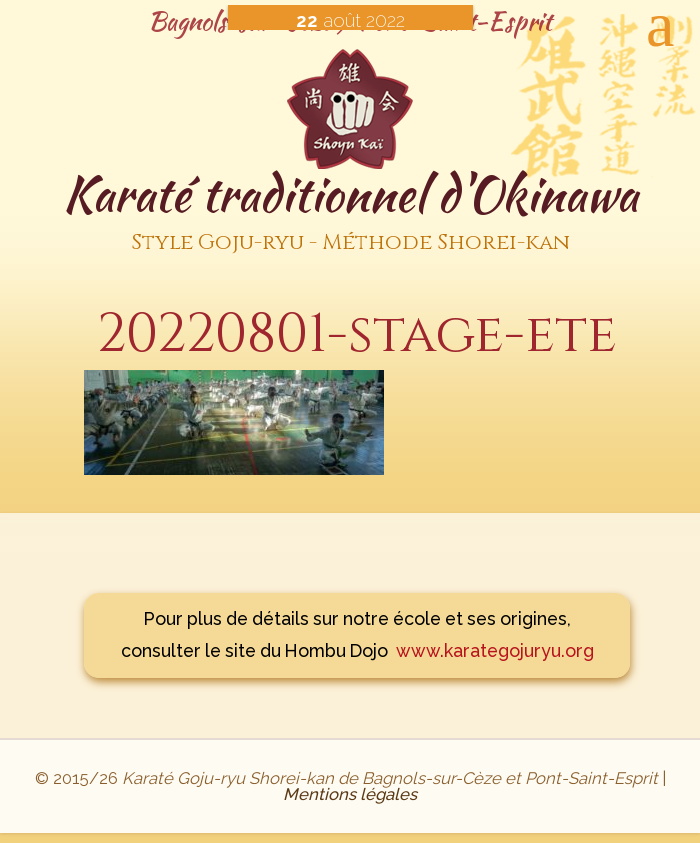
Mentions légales (350, 794)
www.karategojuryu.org (495, 650)
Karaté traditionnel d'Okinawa (350, 213)
